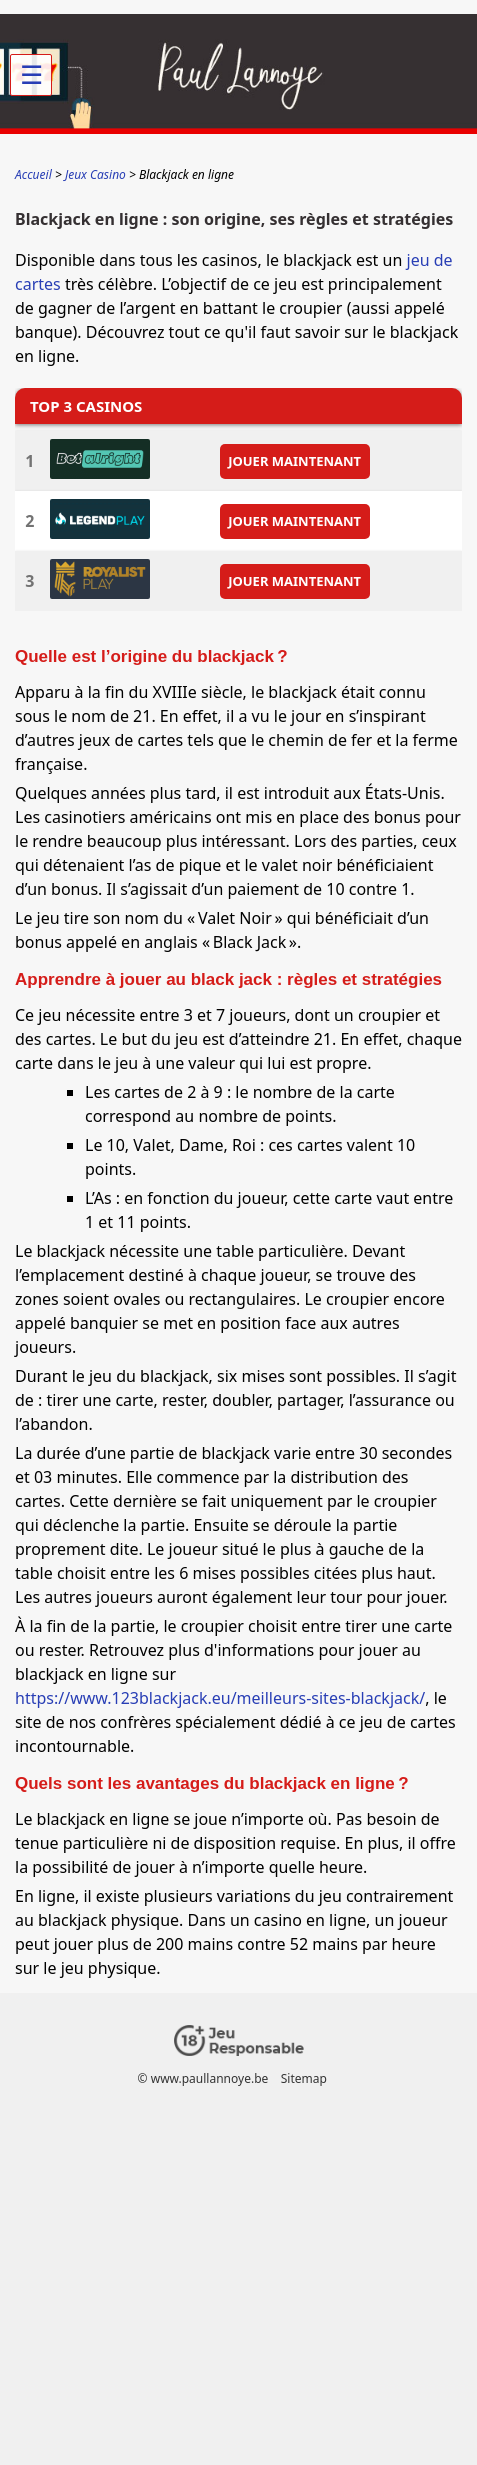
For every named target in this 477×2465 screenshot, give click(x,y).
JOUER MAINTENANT (294, 461)
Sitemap (304, 2078)
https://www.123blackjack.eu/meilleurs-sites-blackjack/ (220, 1698)
